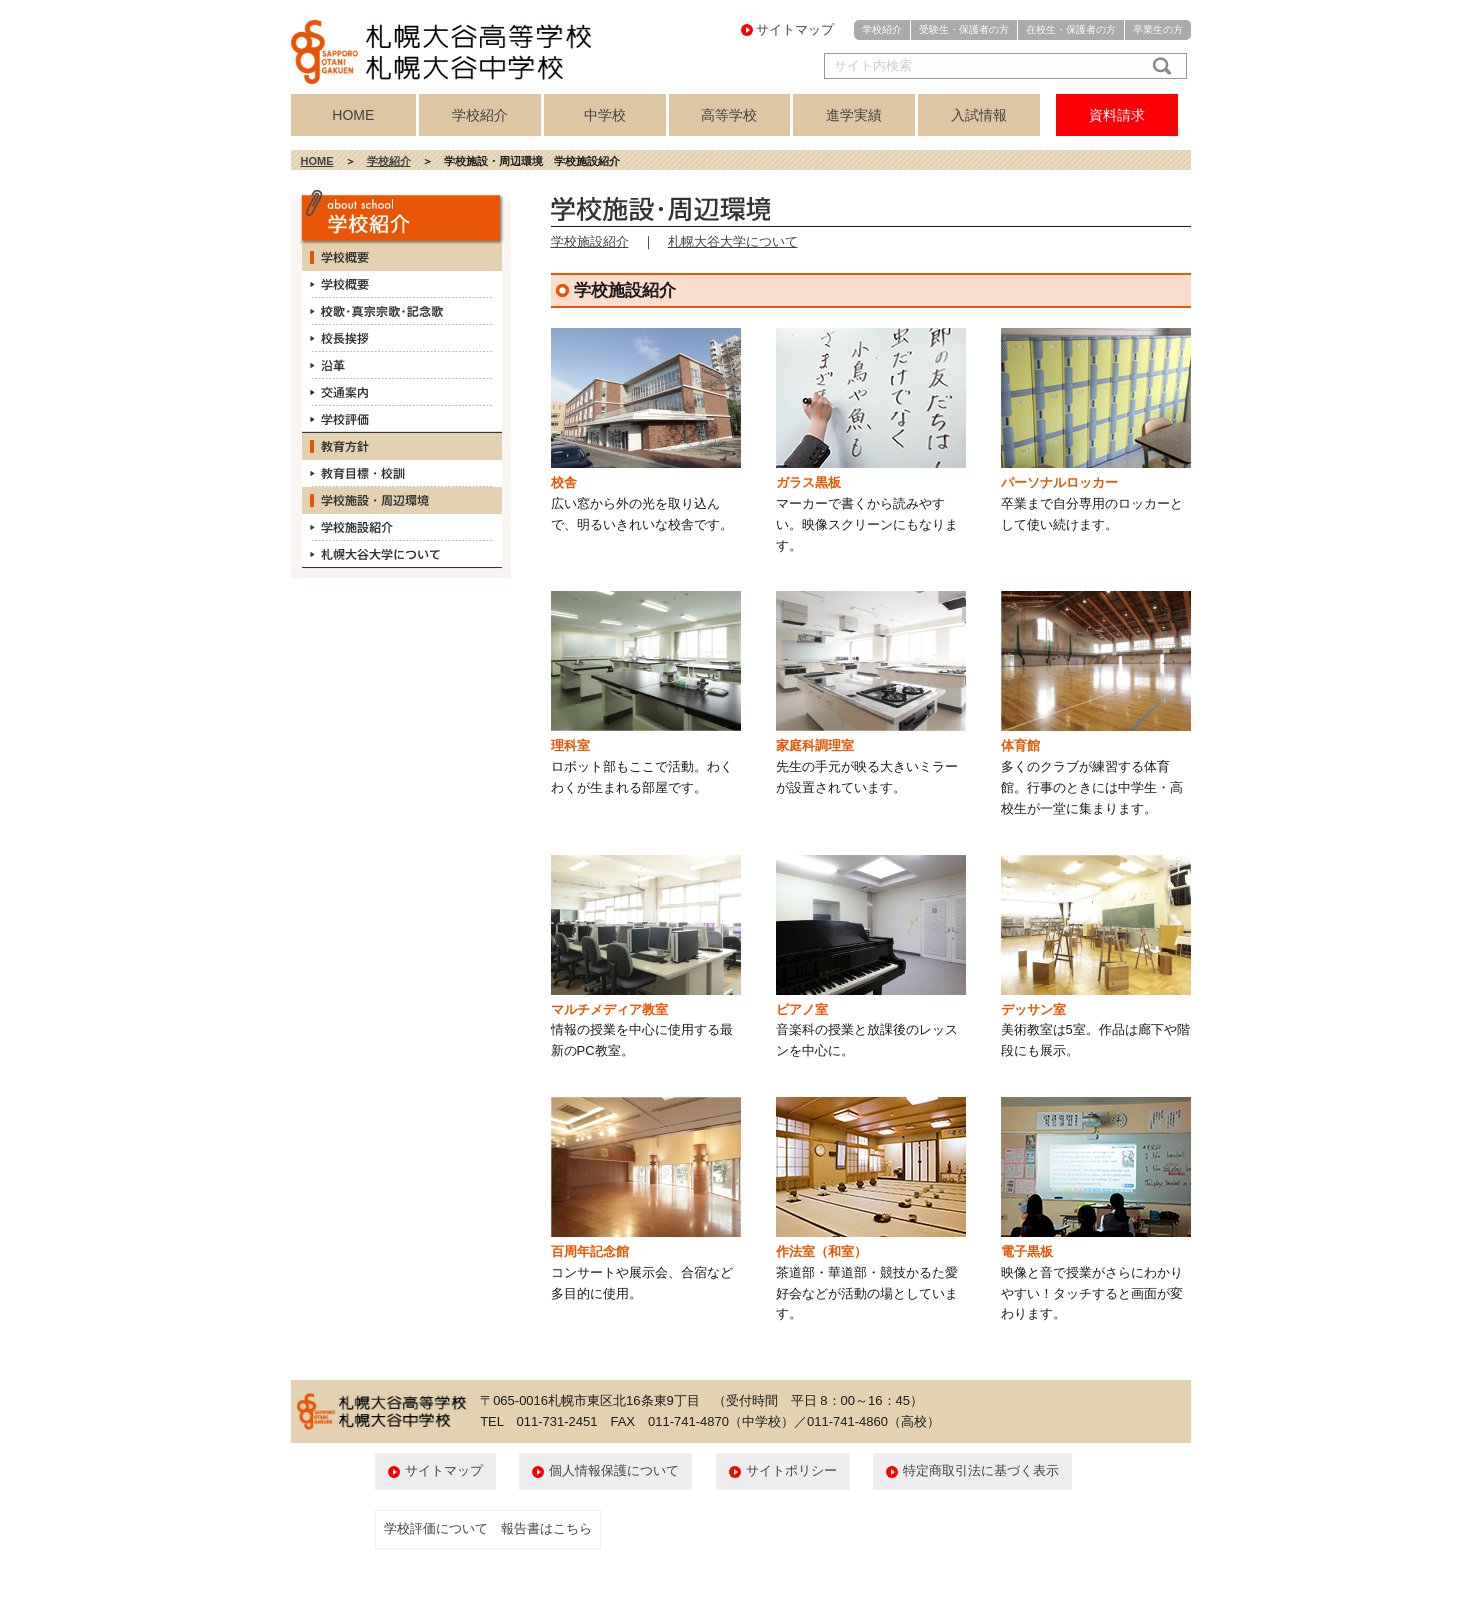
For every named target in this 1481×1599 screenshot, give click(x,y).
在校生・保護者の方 (1071, 29)
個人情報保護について (614, 1470)
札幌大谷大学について (733, 241)
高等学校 (729, 115)
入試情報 (979, 115)
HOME (353, 115)
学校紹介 (882, 29)
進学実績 (854, 115)
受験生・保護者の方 (964, 29)
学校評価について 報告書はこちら (488, 1528)
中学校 (605, 115)
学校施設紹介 (590, 241)
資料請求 (1117, 115)
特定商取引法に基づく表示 (981, 1470)
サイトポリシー (791, 1470)
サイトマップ (795, 29)
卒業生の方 (1158, 29)
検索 (1158, 66)
